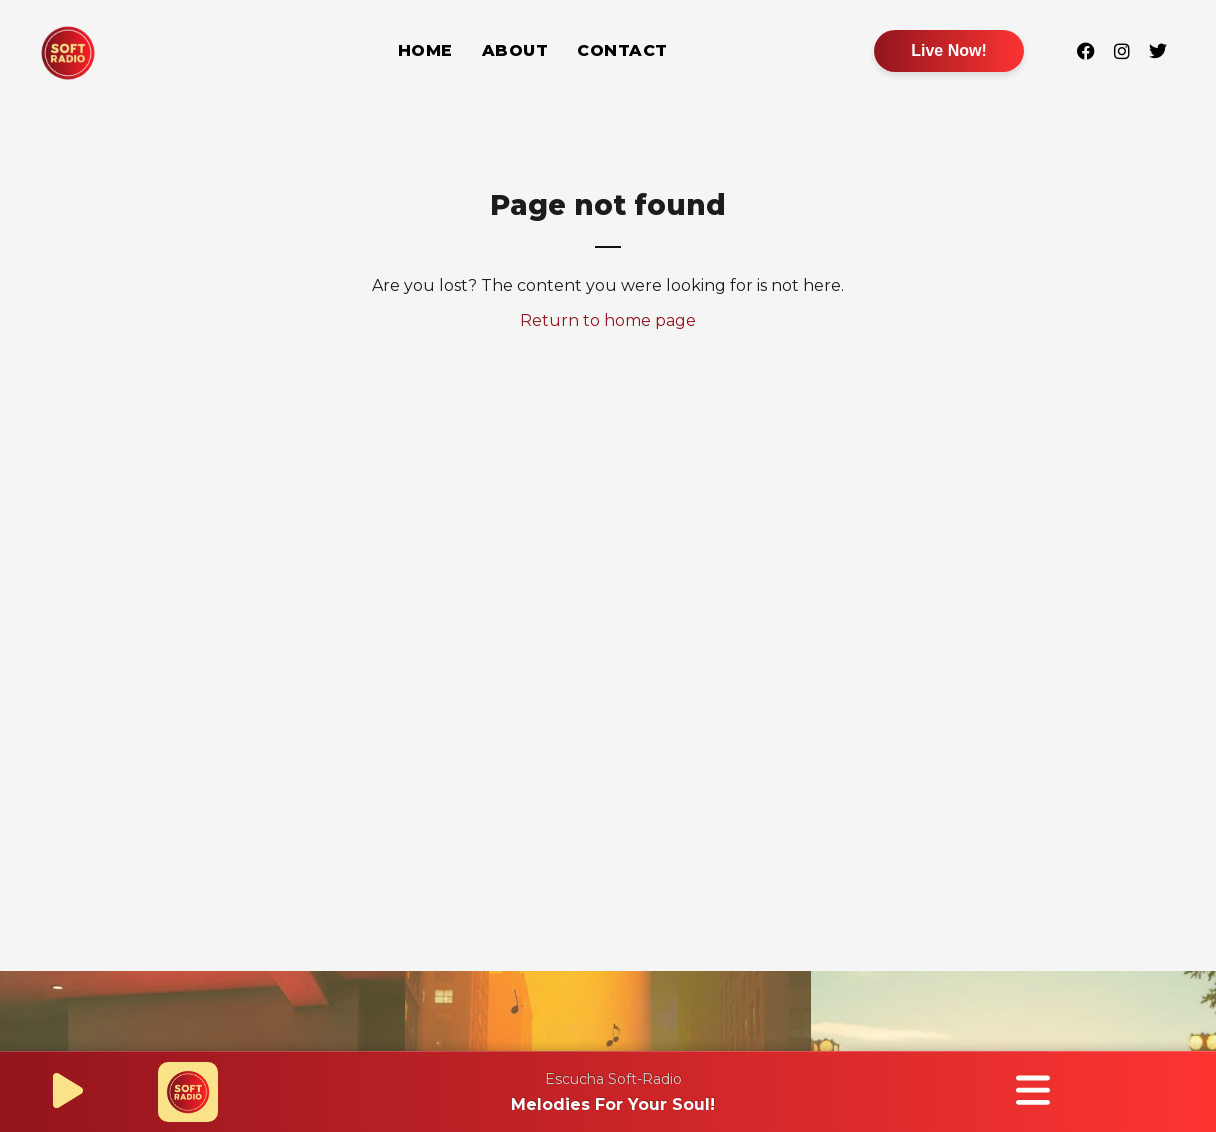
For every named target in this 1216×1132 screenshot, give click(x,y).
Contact (622, 50)
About (515, 50)
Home (425, 50)
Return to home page (608, 320)
